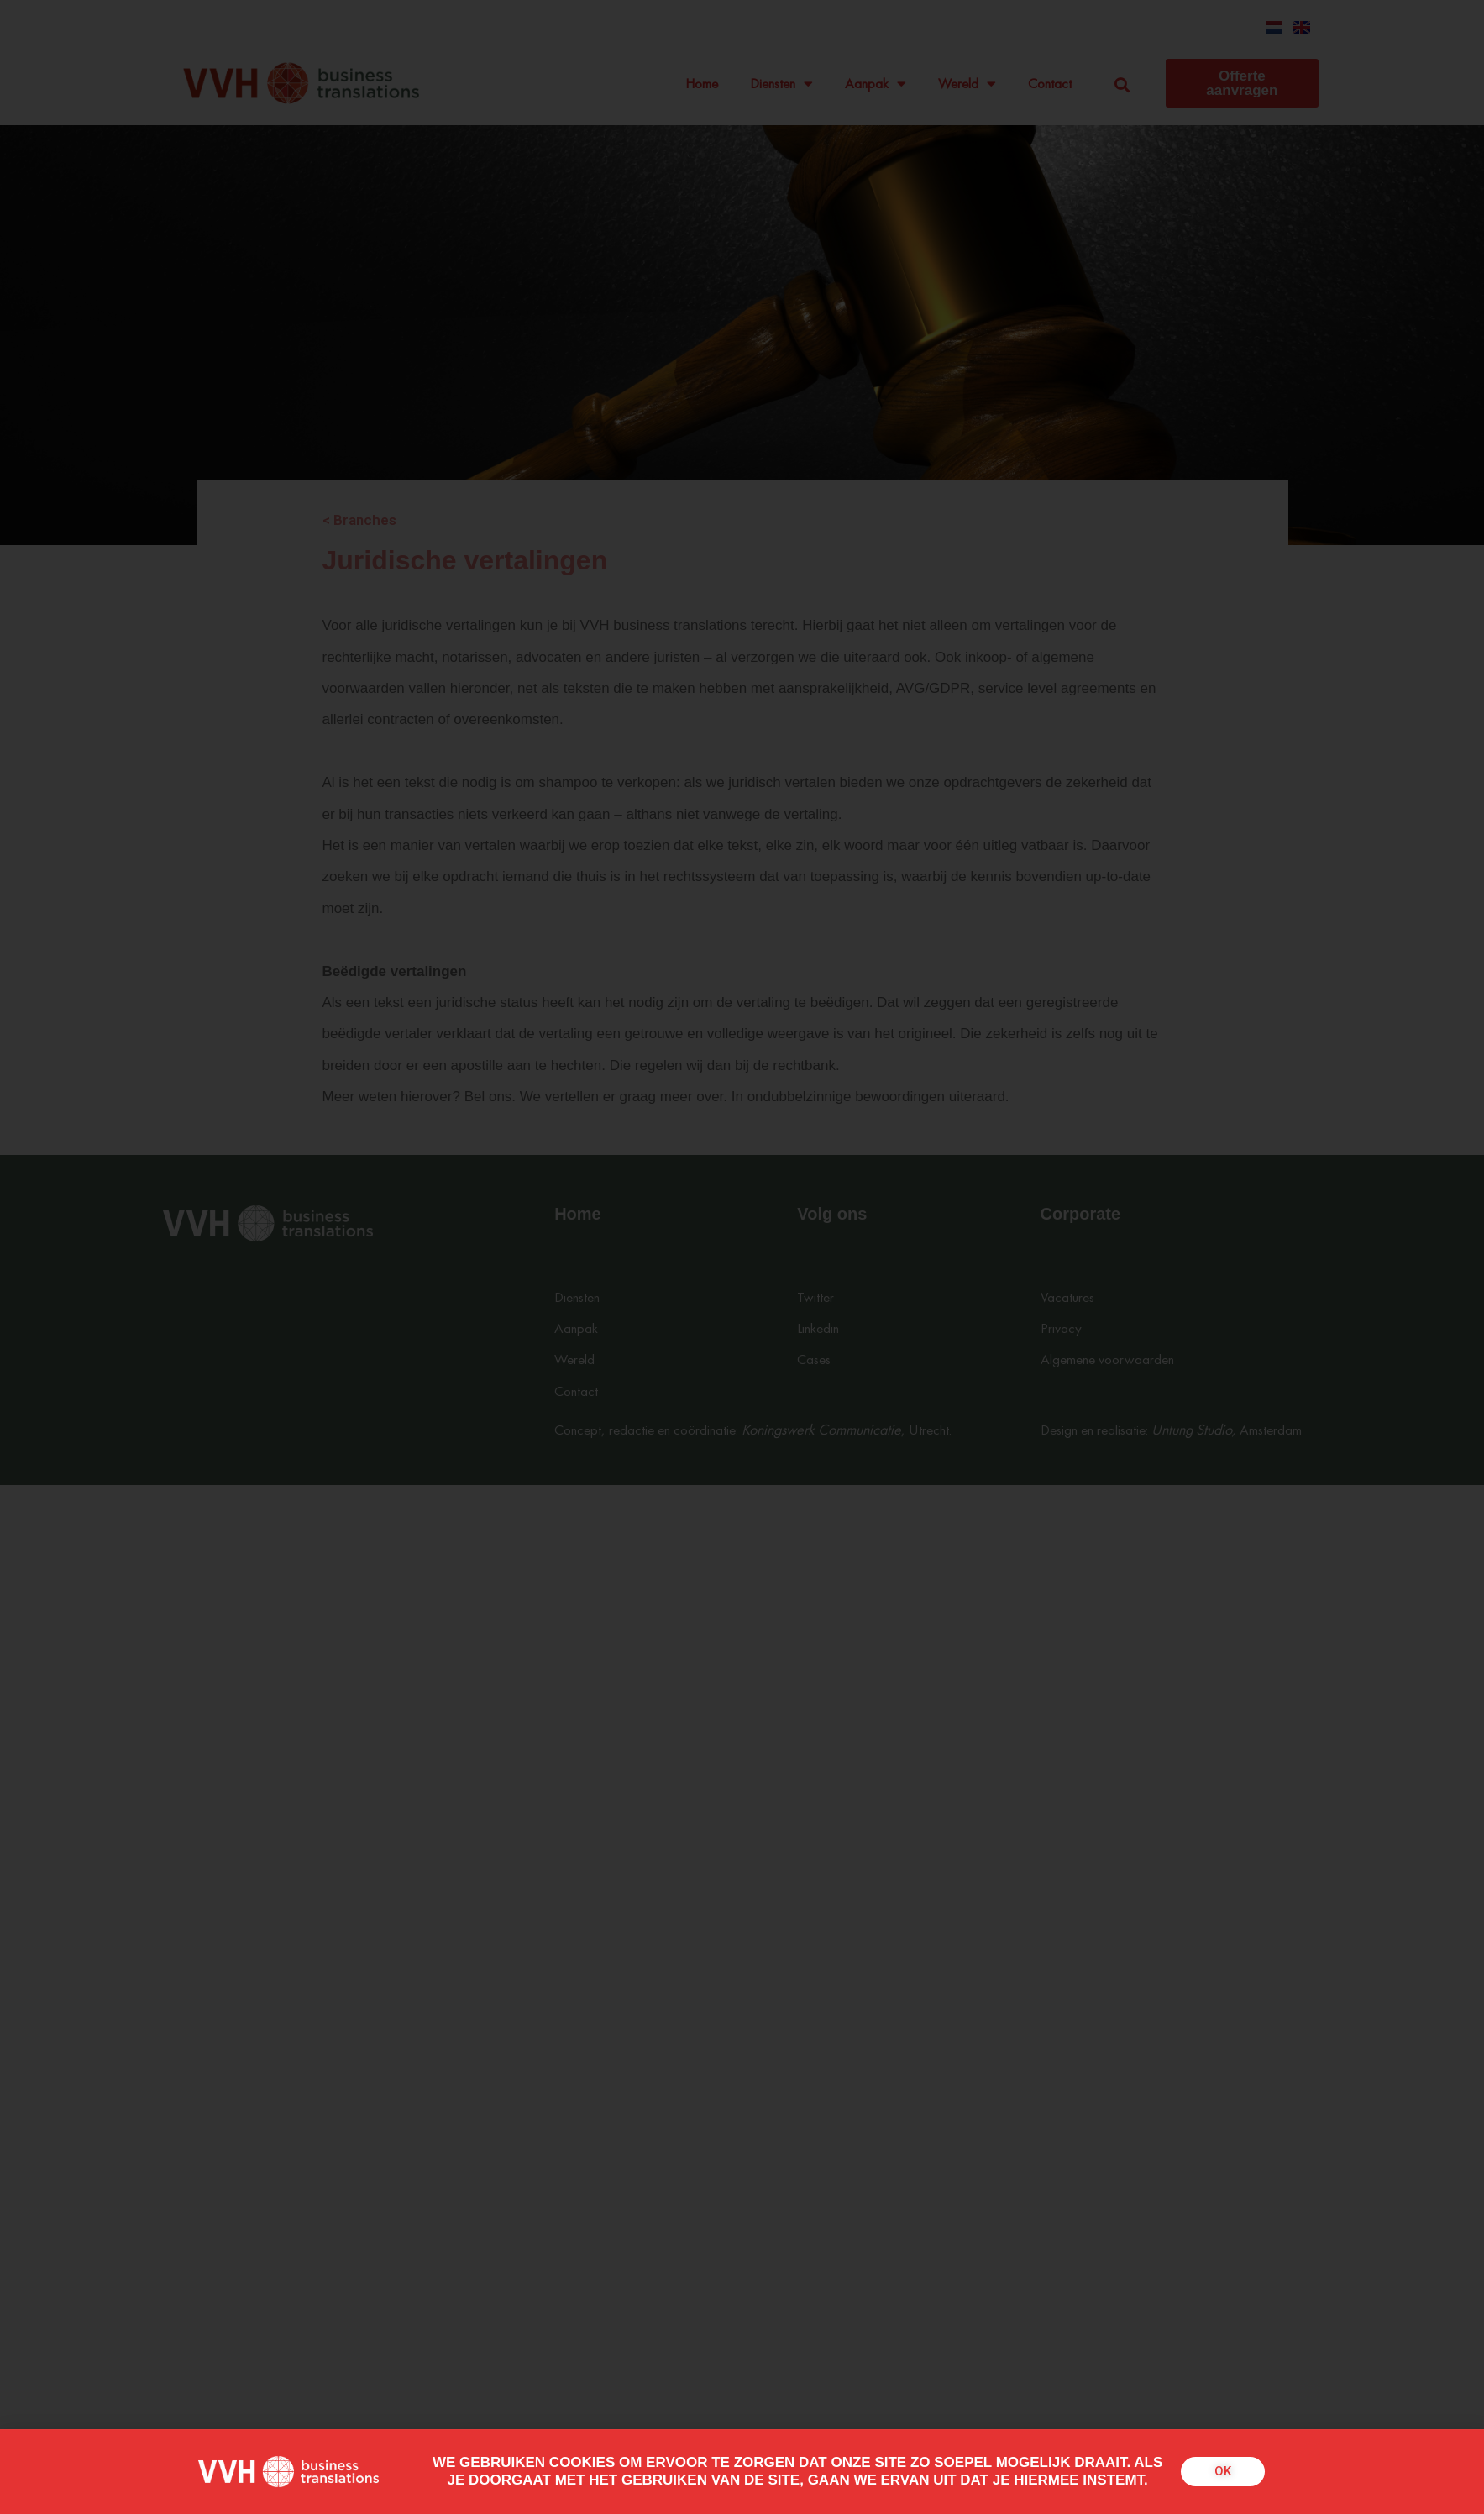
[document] (742, 1257)
